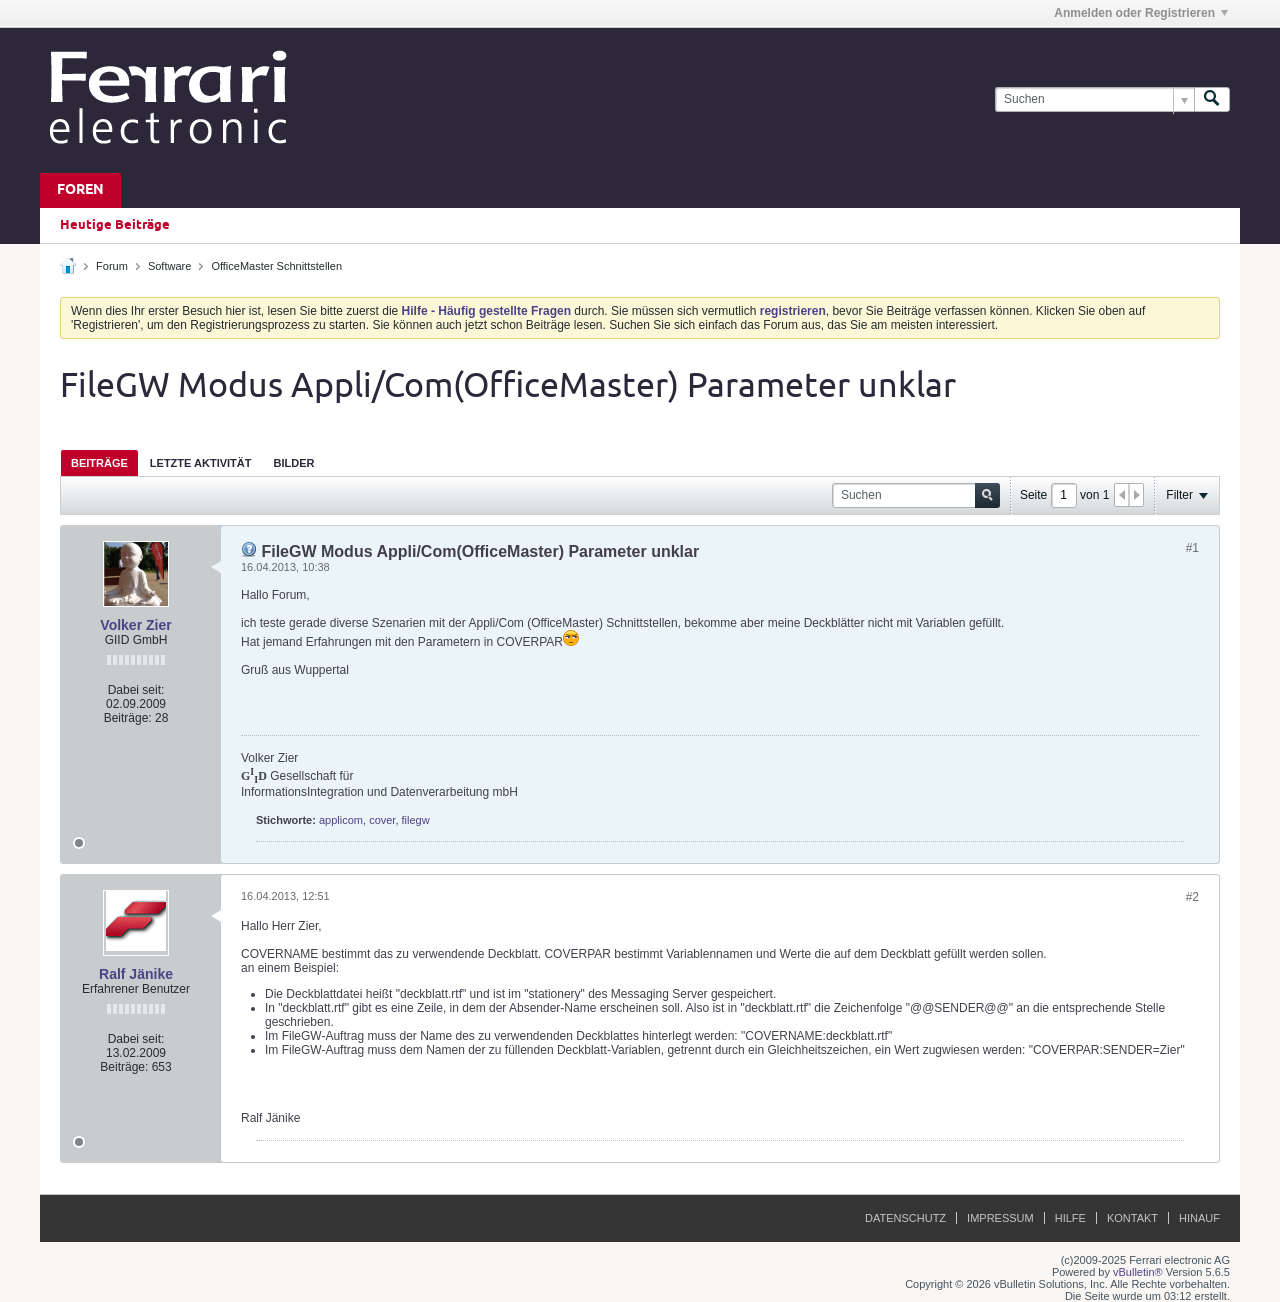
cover (382, 820)
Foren (80, 190)
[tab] (99, 462)
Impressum (1000, 1218)
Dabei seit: (136, 690)
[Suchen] (1094, 99)
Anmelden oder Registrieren (1141, 13)
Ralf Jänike (136, 974)
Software (169, 266)
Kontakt (1132, 1218)
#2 (1192, 897)
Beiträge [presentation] (99, 463)
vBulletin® (1138, 1272)
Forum (112, 266)
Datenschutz (905, 1218)
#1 (1192, 548)
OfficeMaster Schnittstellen (276, 266)
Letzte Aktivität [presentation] (201, 463)
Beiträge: (128, 718)
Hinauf (1199, 1218)
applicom (341, 820)
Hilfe (1070, 1218)
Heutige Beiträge (115, 225)
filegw (416, 820)
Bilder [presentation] (293, 463)
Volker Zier (135, 625)
